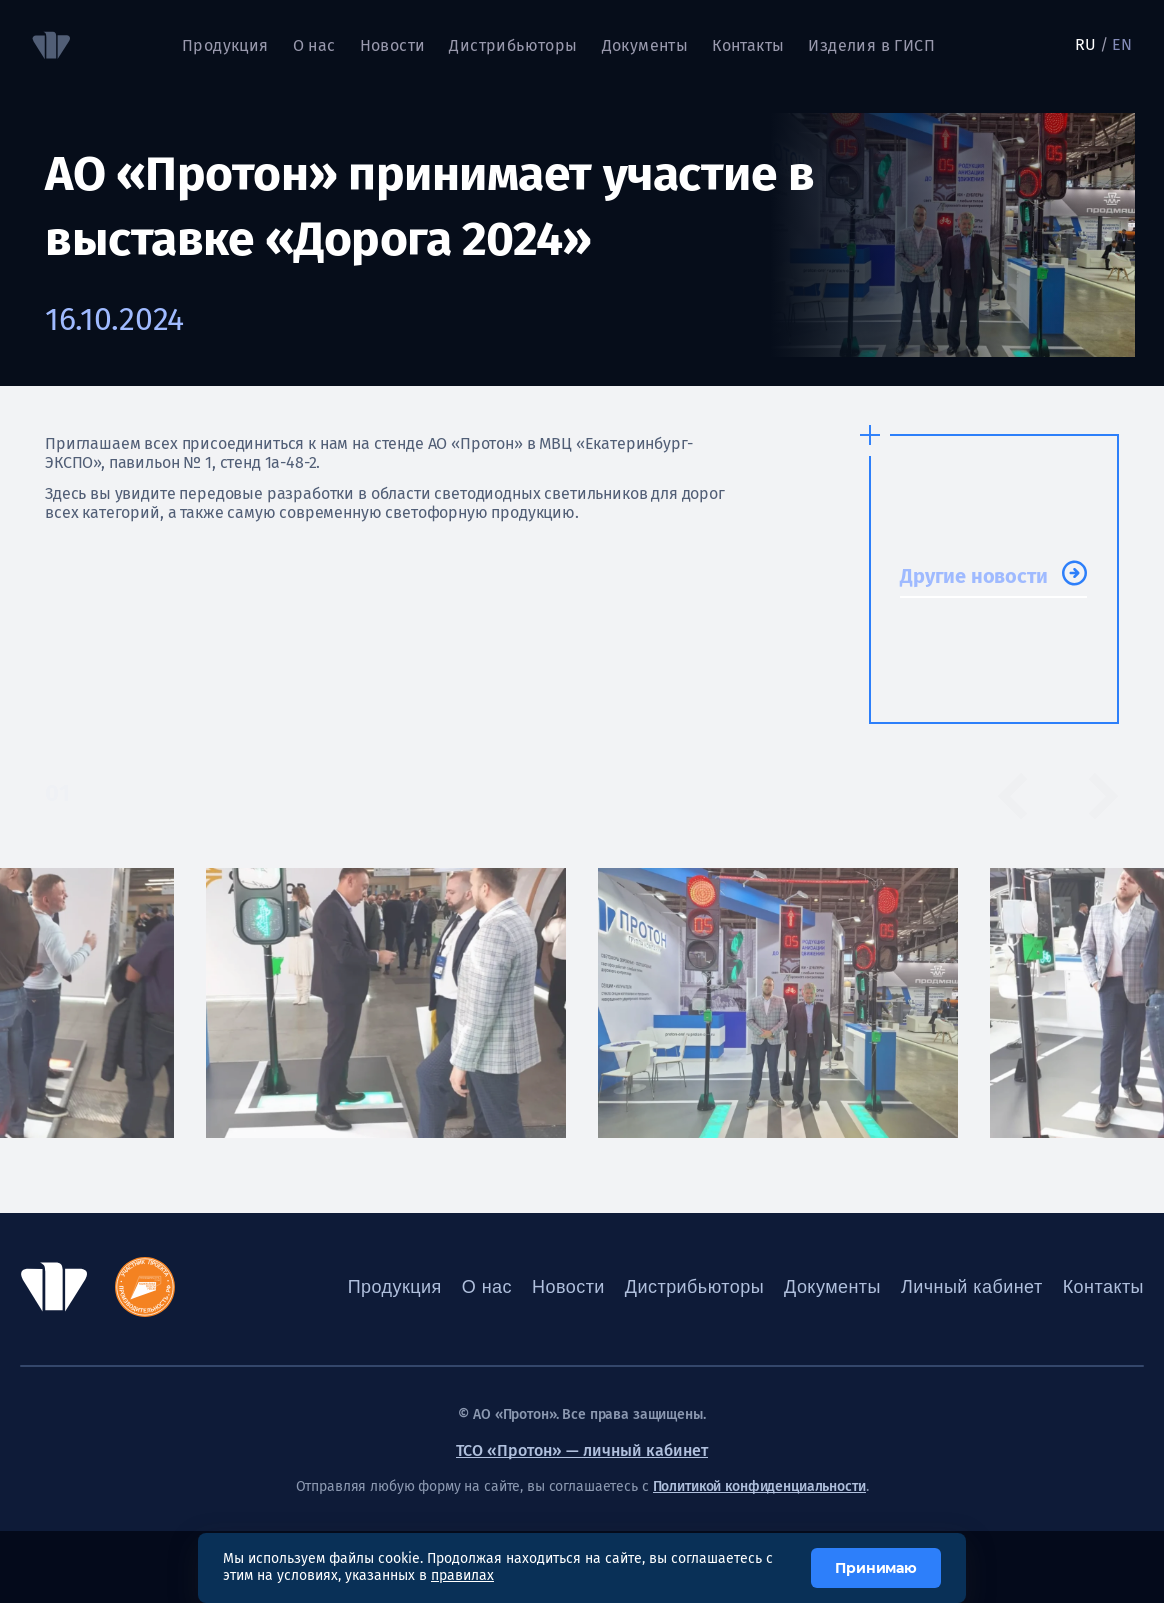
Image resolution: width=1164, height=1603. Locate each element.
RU (1085, 44)
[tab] (109, 794)
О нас (314, 45)
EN (1122, 44)
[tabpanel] (778, 1003)
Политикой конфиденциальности (759, 1487)
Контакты (748, 45)
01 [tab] (57, 793)
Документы (645, 45)
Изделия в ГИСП (871, 45)
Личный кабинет (972, 1287)
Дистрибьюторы (513, 45)
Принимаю (876, 1568)
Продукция (225, 45)
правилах (462, 1575)
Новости (393, 45)
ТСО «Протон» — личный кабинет (582, 1450)
